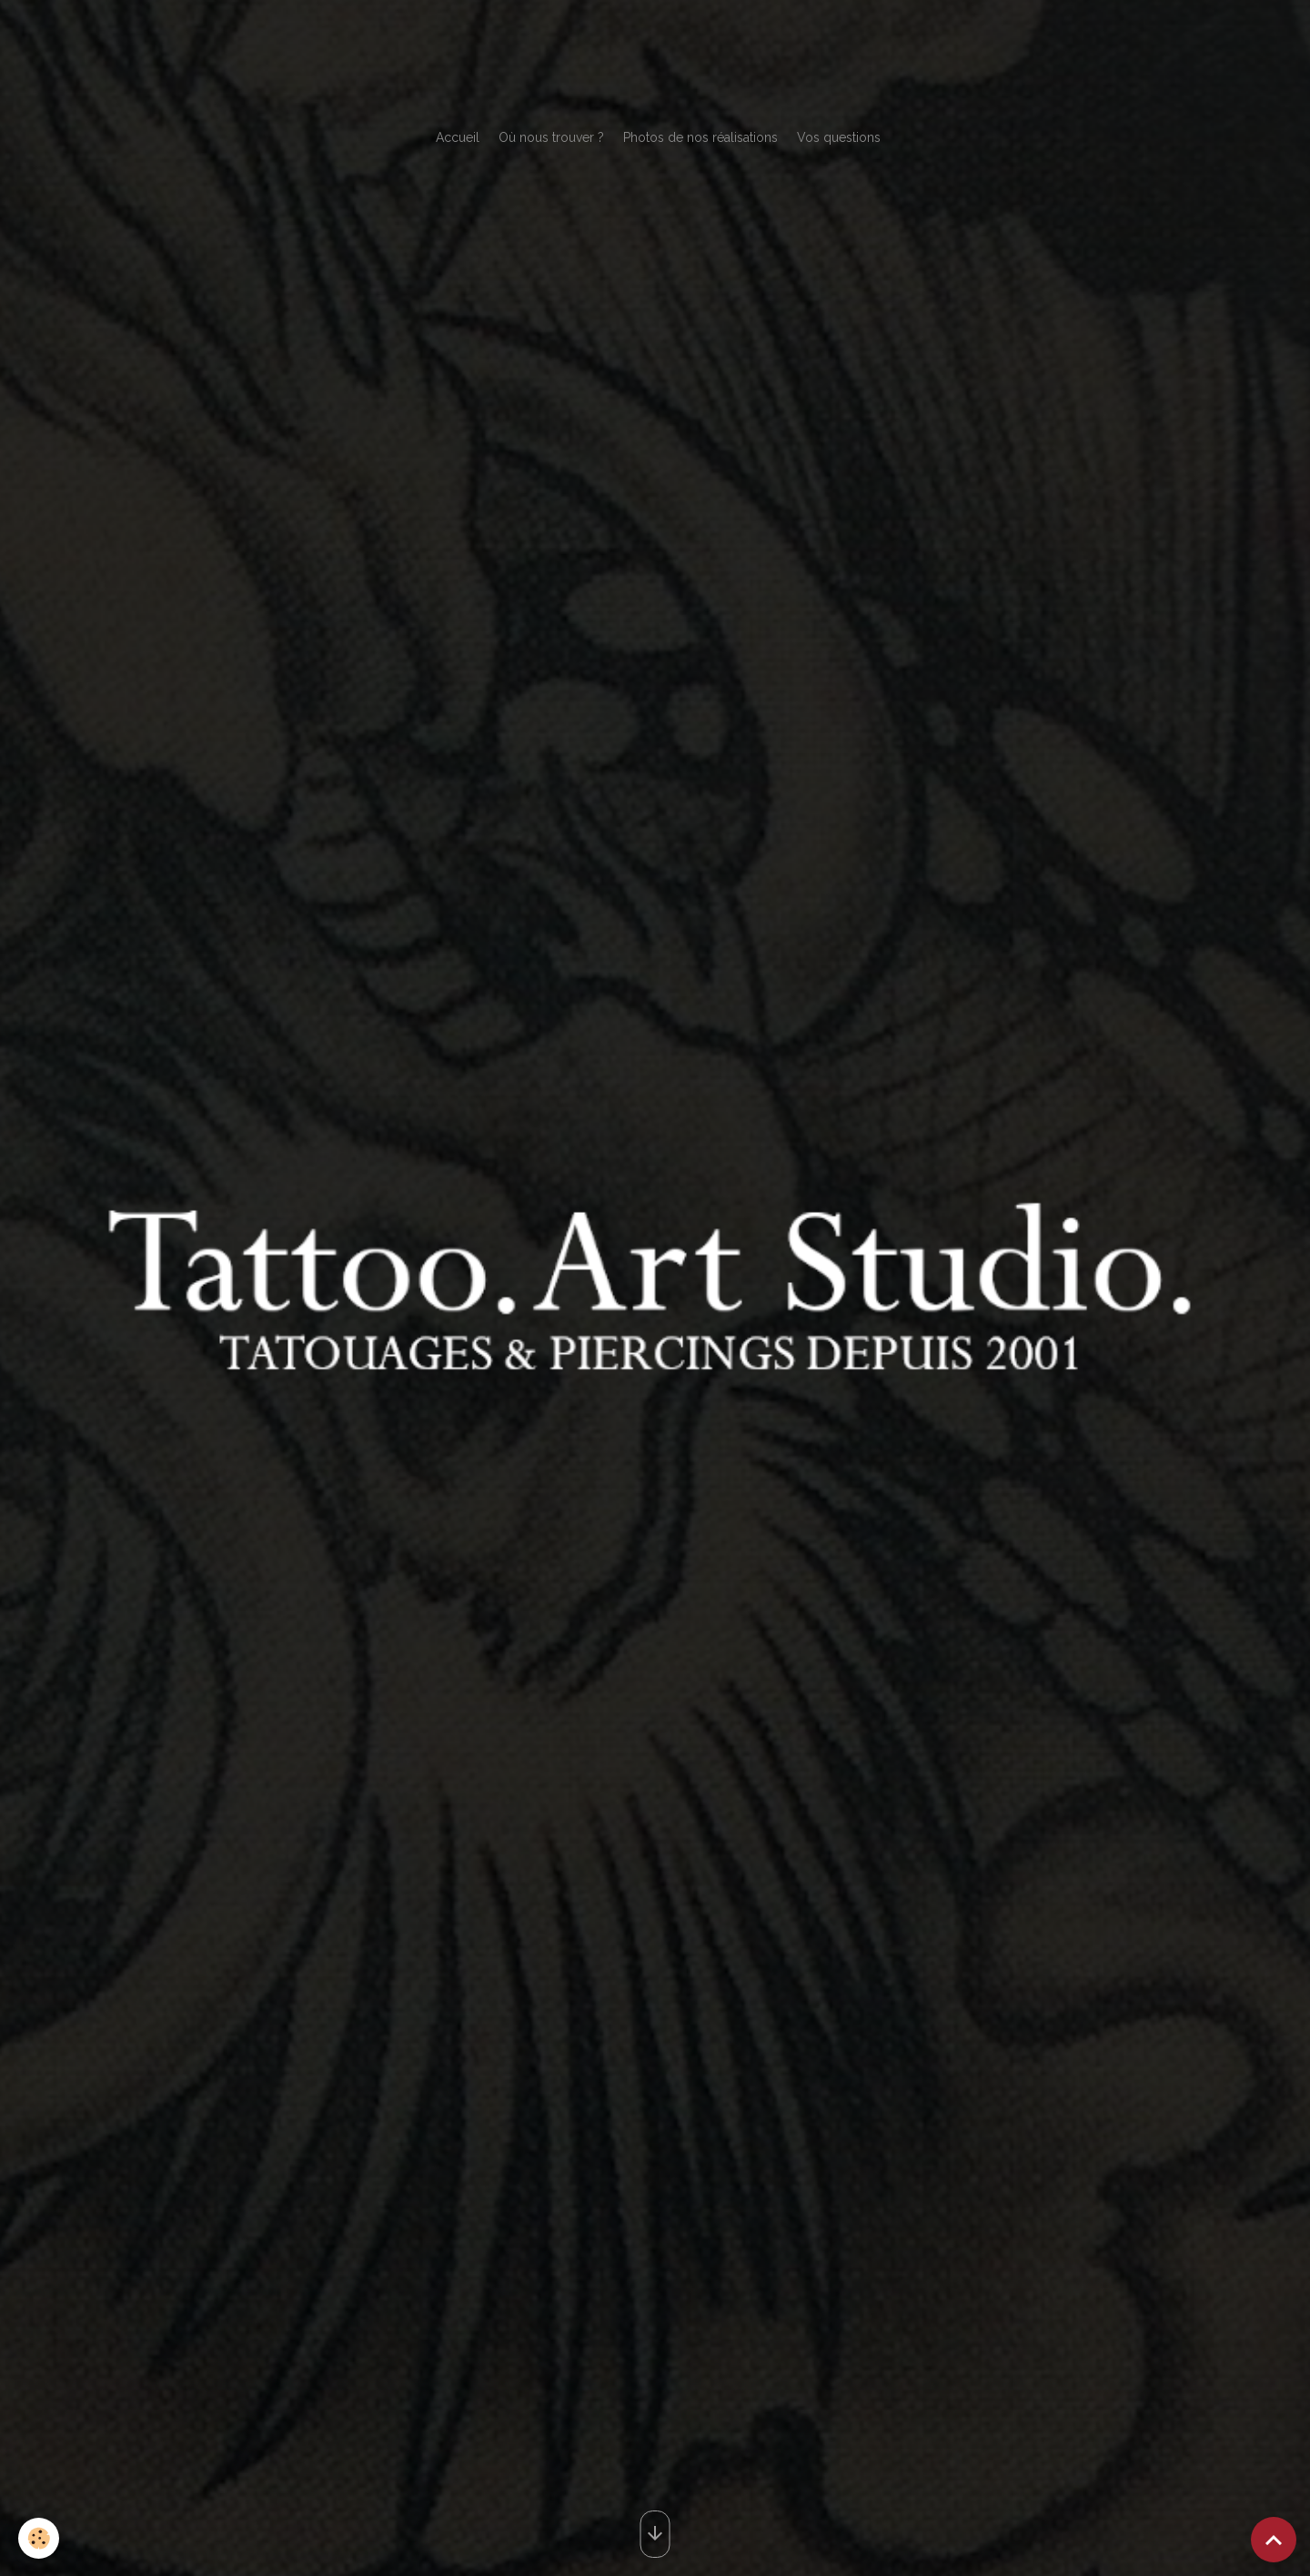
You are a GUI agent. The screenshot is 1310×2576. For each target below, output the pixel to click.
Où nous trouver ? (551, 137)
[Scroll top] (1273, 2539)
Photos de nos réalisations (700, 137)
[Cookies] (38, 2538)
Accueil (457, 137)
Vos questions (839, 137)
